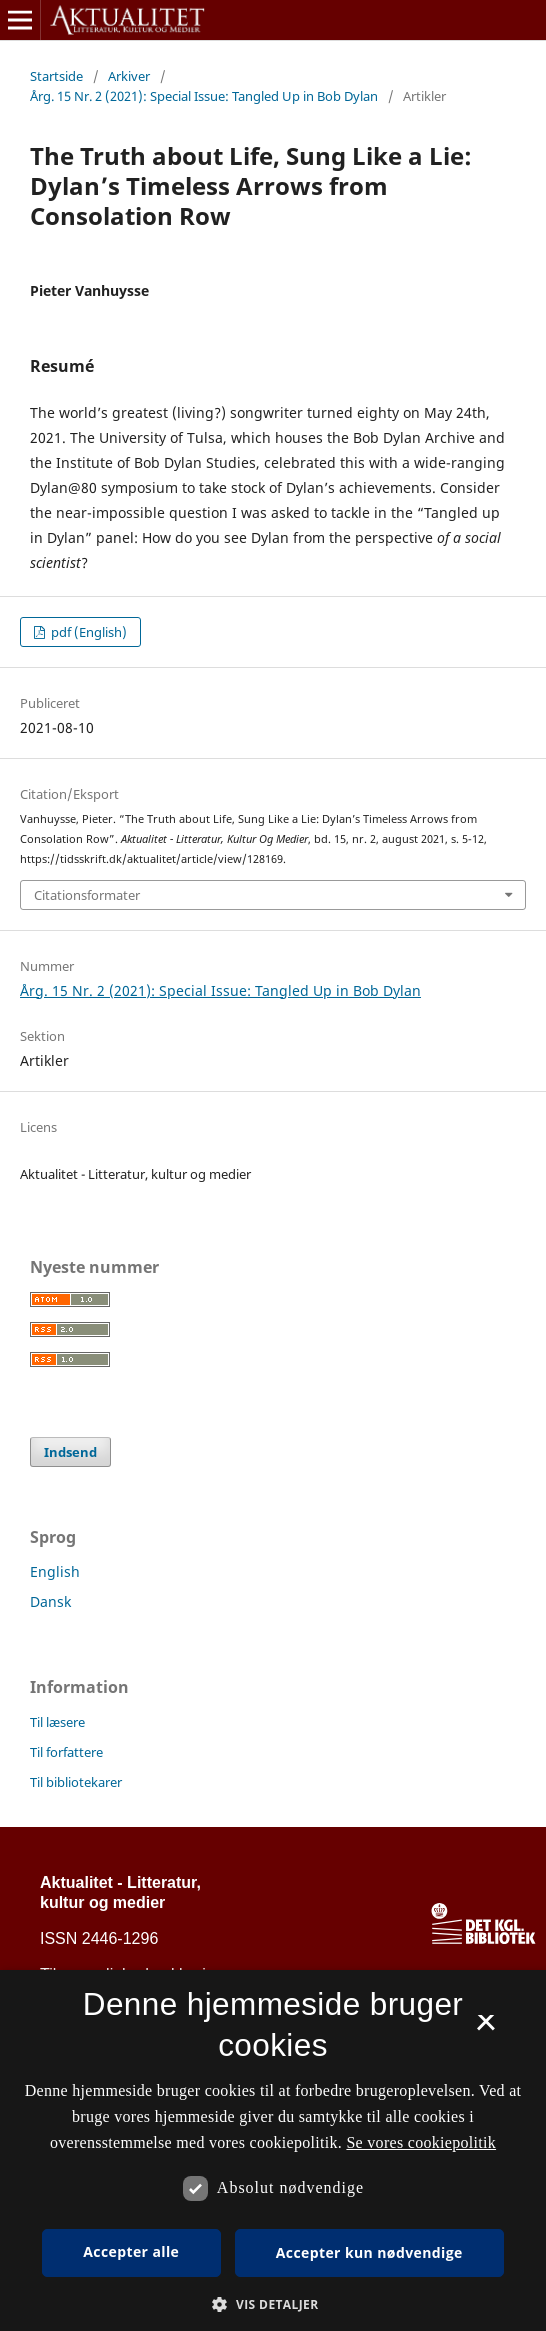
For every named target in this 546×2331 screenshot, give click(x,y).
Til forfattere (66, 1752)
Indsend (70, 1452)
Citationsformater (87, 895)
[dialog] (273, 2150)
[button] (272, 2304)
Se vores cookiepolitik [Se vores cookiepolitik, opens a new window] (421, 2142)
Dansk (50, 1601)
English (55, 1571)
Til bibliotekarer (76, 1782)
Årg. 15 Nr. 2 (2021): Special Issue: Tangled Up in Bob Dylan (204, 96)
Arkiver (129, 76)
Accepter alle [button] (131, 2251)
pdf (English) (87, 632)
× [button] (485, 2029)
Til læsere (57, 1722)
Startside (56, 76)
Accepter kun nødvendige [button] (369, 2252)
